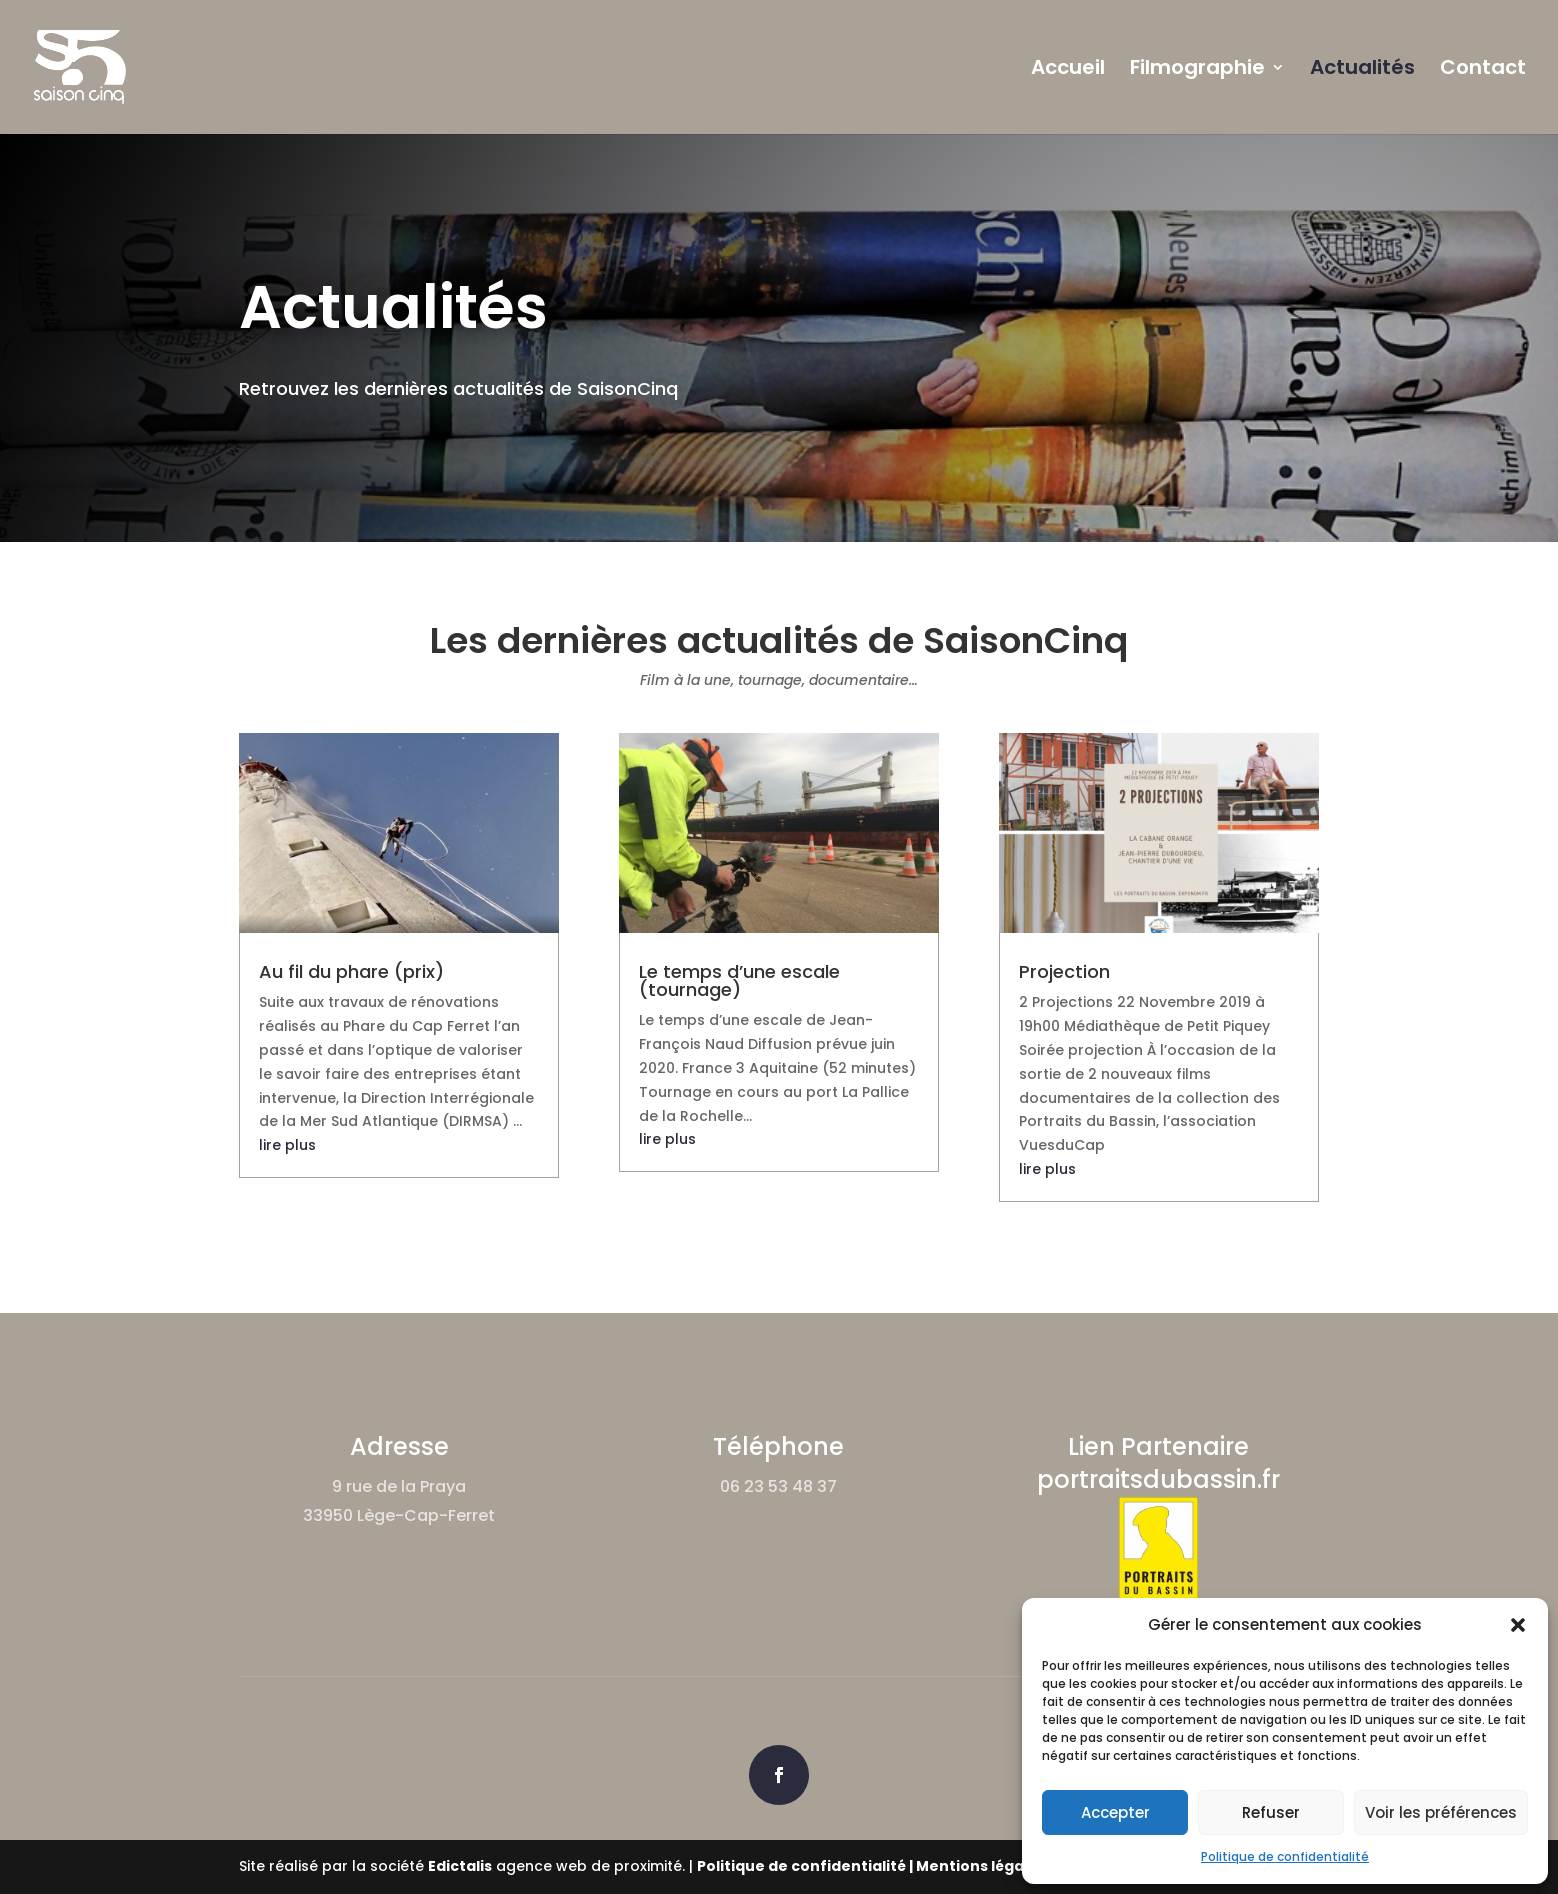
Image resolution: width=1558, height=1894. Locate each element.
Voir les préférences (1441, 1812)
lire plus (287, 1145)
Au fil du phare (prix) (351, 971)
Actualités (1362, 70)
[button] (1518, 1625)
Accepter (1115, 1812)
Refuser (1271, 1812)
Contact (1483, 70)
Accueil (1068, 70)
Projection (1064, 971)
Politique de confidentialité (1285, 1856)
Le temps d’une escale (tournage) (739, 980)
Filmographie (1197, 70)
